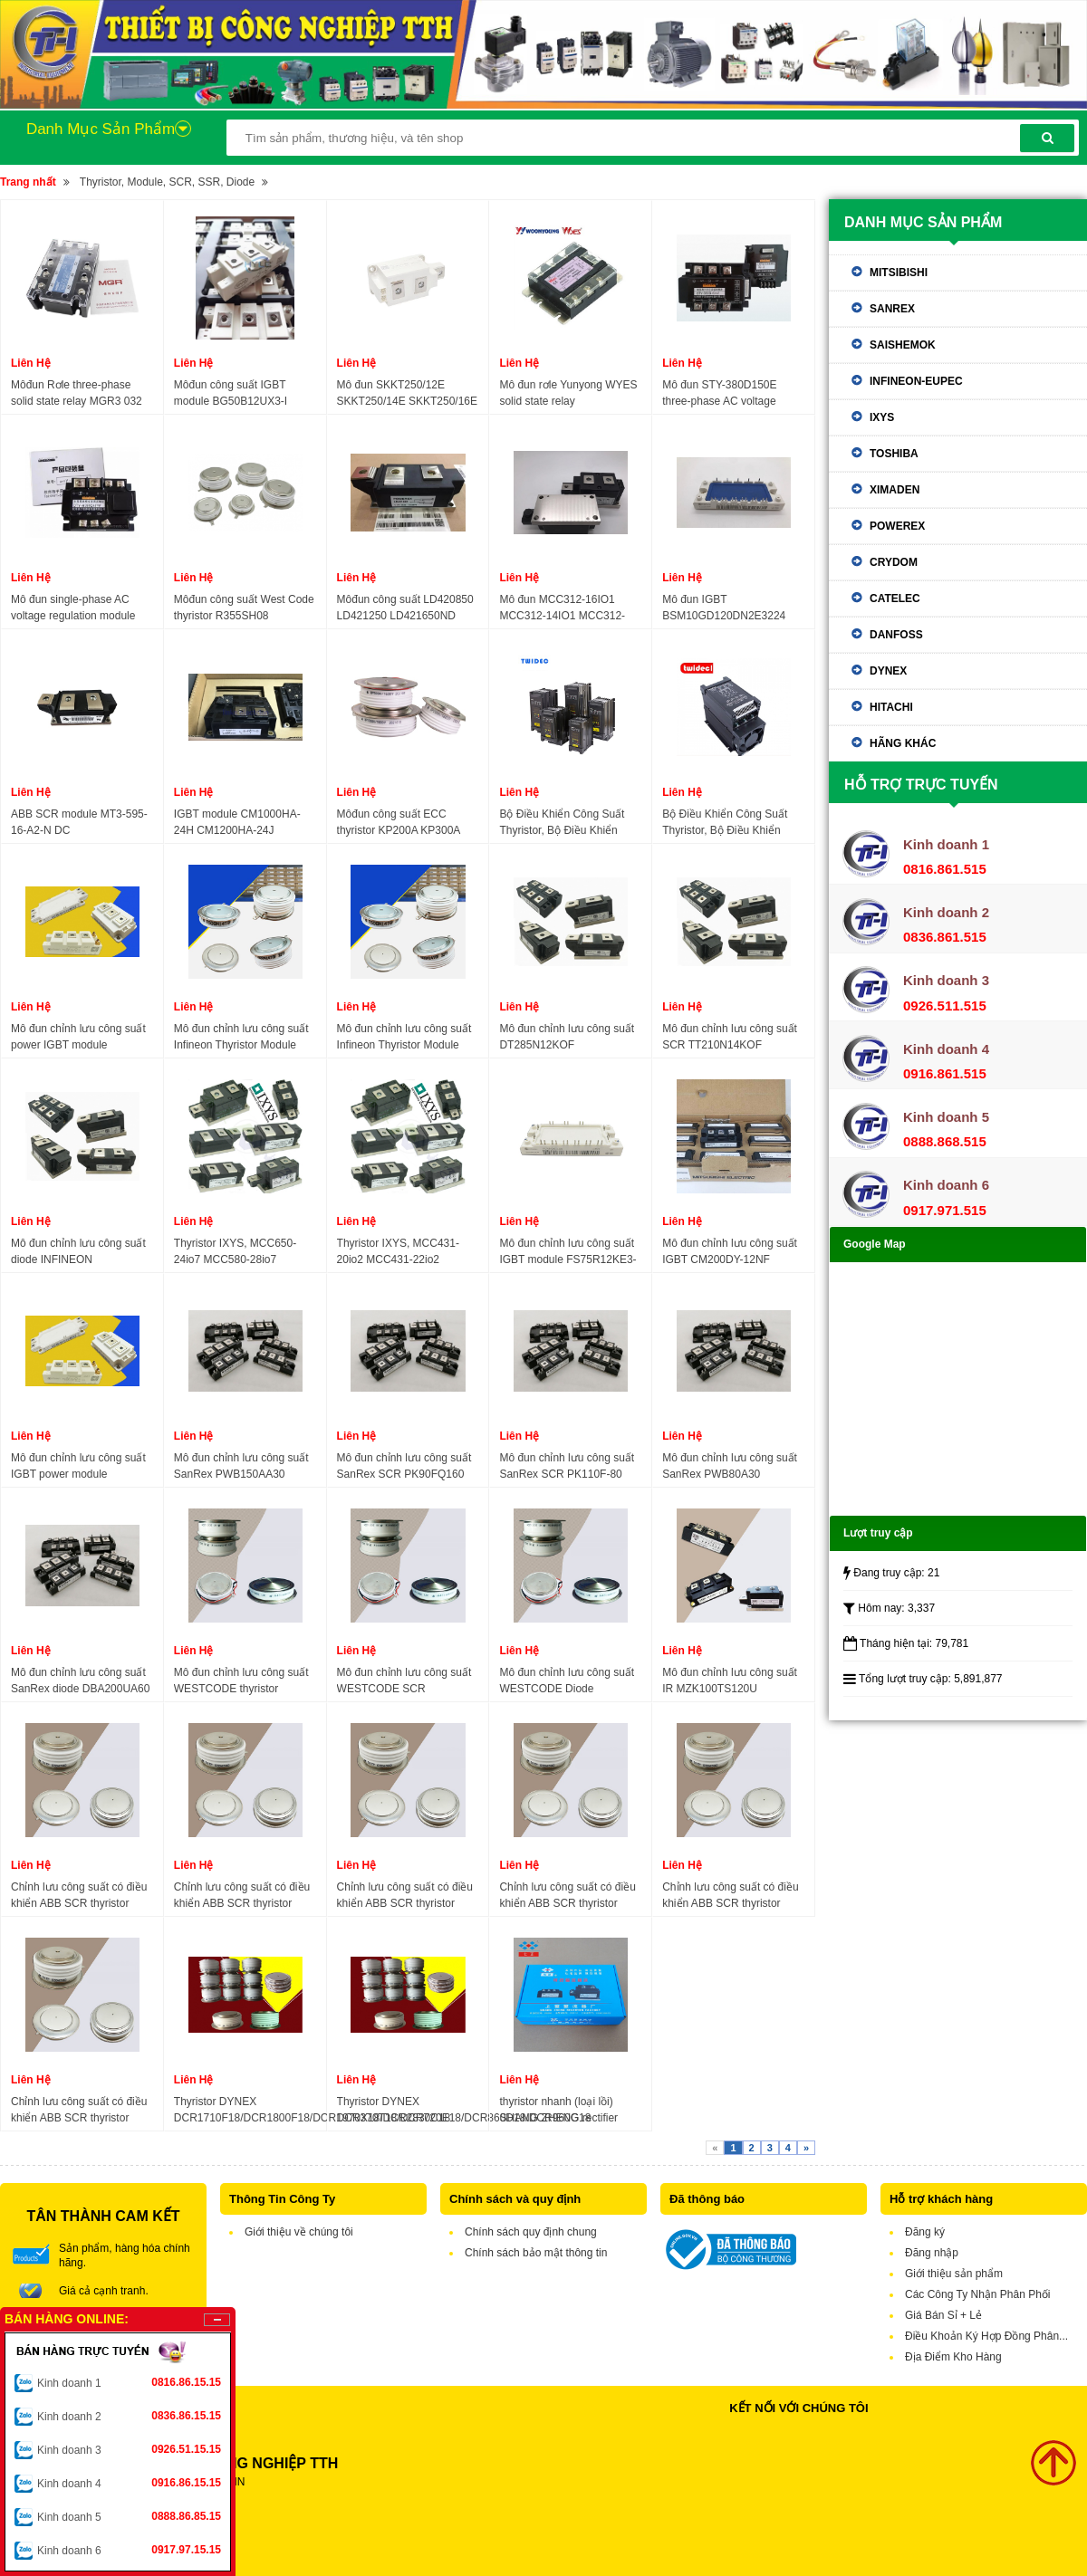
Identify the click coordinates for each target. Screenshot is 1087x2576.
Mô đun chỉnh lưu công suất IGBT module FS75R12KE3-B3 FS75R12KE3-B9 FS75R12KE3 (567, 1252)
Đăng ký (925, 2232)
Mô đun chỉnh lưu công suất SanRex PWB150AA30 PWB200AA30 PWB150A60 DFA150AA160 (241, 1466)
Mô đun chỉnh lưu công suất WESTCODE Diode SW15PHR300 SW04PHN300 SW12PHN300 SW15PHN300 (566, 1681)
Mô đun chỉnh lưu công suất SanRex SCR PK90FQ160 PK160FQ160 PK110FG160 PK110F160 (404, 1466)
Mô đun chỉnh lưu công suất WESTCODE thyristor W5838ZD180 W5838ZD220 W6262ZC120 (242, 1681)
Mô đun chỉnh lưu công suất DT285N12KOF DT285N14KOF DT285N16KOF (566, 1037)
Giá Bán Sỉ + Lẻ (943, 2315)
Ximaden (894, 490)
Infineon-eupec (916, 381)
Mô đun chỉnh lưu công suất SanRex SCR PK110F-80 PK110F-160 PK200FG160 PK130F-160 (566, 1466)
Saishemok (903, 345)
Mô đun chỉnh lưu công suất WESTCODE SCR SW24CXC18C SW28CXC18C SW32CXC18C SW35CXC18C (404, 1681)
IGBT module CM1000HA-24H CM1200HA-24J (237, 822)
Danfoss (896, 634)
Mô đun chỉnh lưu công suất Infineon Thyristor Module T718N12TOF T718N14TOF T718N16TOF (404, 1037)
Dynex (888, 671)
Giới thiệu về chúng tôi (299, 2232)
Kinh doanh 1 (129, 2382)
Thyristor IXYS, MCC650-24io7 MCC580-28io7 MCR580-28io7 (235, 1252)
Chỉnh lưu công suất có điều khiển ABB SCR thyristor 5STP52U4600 (405, 1896)
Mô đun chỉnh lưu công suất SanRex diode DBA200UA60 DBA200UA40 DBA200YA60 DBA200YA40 (80, 1681)
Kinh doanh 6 (129, 2550)
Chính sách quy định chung (531, 2232)
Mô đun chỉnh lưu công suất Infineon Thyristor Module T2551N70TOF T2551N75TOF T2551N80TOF (241, 1037)
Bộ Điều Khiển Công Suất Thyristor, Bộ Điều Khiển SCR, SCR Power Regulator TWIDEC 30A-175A (730, 823)
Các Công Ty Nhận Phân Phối (978, 2294)
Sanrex (892, 308)
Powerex (897, 526)
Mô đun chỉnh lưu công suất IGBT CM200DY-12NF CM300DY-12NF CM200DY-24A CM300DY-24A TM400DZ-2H (729, 1252)
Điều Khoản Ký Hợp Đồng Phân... (986, 2336)
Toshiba (894, 453)
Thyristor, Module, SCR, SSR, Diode (167, 182)
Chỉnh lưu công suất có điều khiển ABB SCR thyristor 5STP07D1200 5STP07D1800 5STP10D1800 (79, 1896)
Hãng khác (903, 743)
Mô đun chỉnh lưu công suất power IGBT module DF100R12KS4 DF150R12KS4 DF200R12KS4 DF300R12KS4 (78, 1037)
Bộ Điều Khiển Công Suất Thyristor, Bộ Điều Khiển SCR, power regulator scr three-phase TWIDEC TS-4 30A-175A (564, 823)
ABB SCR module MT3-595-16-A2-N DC (79, 822)
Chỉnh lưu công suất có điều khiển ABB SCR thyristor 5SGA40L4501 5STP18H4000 (730, 1896)
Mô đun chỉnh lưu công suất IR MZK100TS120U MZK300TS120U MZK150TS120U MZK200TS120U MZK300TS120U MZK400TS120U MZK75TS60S (729, 1681)
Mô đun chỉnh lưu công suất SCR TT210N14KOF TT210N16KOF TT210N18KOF (729, 1037)
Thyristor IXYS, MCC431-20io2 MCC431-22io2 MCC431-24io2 (398, 1252)
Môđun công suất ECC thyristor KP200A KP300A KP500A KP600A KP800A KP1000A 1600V (399, 823)
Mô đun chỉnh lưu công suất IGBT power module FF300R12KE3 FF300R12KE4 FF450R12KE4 (78, 1466)
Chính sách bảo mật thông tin (536, 2252)
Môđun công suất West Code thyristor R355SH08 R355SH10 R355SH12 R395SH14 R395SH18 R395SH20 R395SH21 (244, 608)
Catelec (895, 598)
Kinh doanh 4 (129, 2483)
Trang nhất (28, 182)
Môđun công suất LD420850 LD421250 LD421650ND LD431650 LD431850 (405, 608)
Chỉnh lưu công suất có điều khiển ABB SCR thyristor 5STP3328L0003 (79, 2110)
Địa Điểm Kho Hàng (953, 2357)
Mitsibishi (899, 272)
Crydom (894, 562)
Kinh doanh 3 (129, 2449)
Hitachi (891, 707)
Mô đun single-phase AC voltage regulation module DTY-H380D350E (73, 608)
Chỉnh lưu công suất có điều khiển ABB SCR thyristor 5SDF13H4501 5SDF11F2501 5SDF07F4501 (567, 1896)
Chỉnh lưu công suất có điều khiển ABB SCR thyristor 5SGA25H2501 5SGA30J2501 (242, 1896)
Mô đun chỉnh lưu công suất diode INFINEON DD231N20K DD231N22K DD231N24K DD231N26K (78, 1252)
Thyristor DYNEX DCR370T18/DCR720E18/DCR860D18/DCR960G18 (464, 2109)
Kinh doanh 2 (129, 2416)
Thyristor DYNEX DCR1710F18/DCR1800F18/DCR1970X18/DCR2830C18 (312, 2109)
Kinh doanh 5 (129, 2516)
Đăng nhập (931, 2252)
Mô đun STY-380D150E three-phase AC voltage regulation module (719, 393)
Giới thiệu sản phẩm (954, 2273)
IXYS (882, 417)
